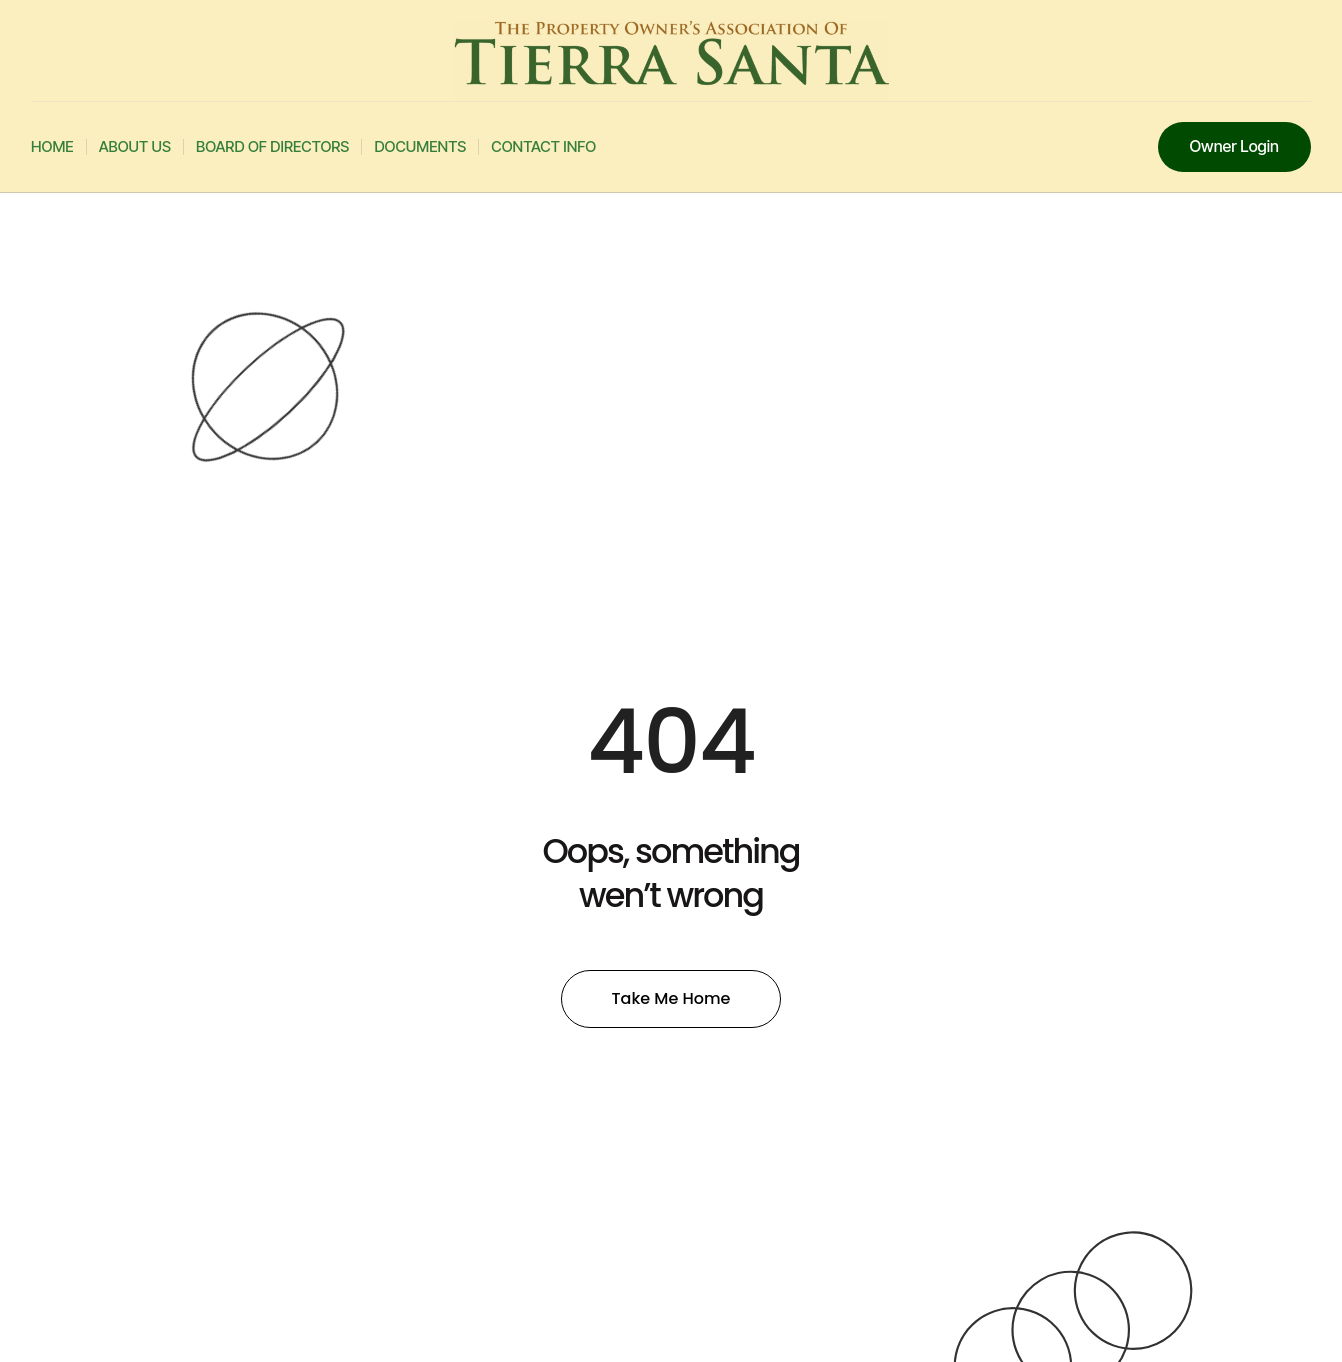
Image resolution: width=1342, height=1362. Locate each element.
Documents (420, 146)
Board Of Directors (272, 146)
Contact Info (543, 146)
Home (52, 146)
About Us (135, 146)
